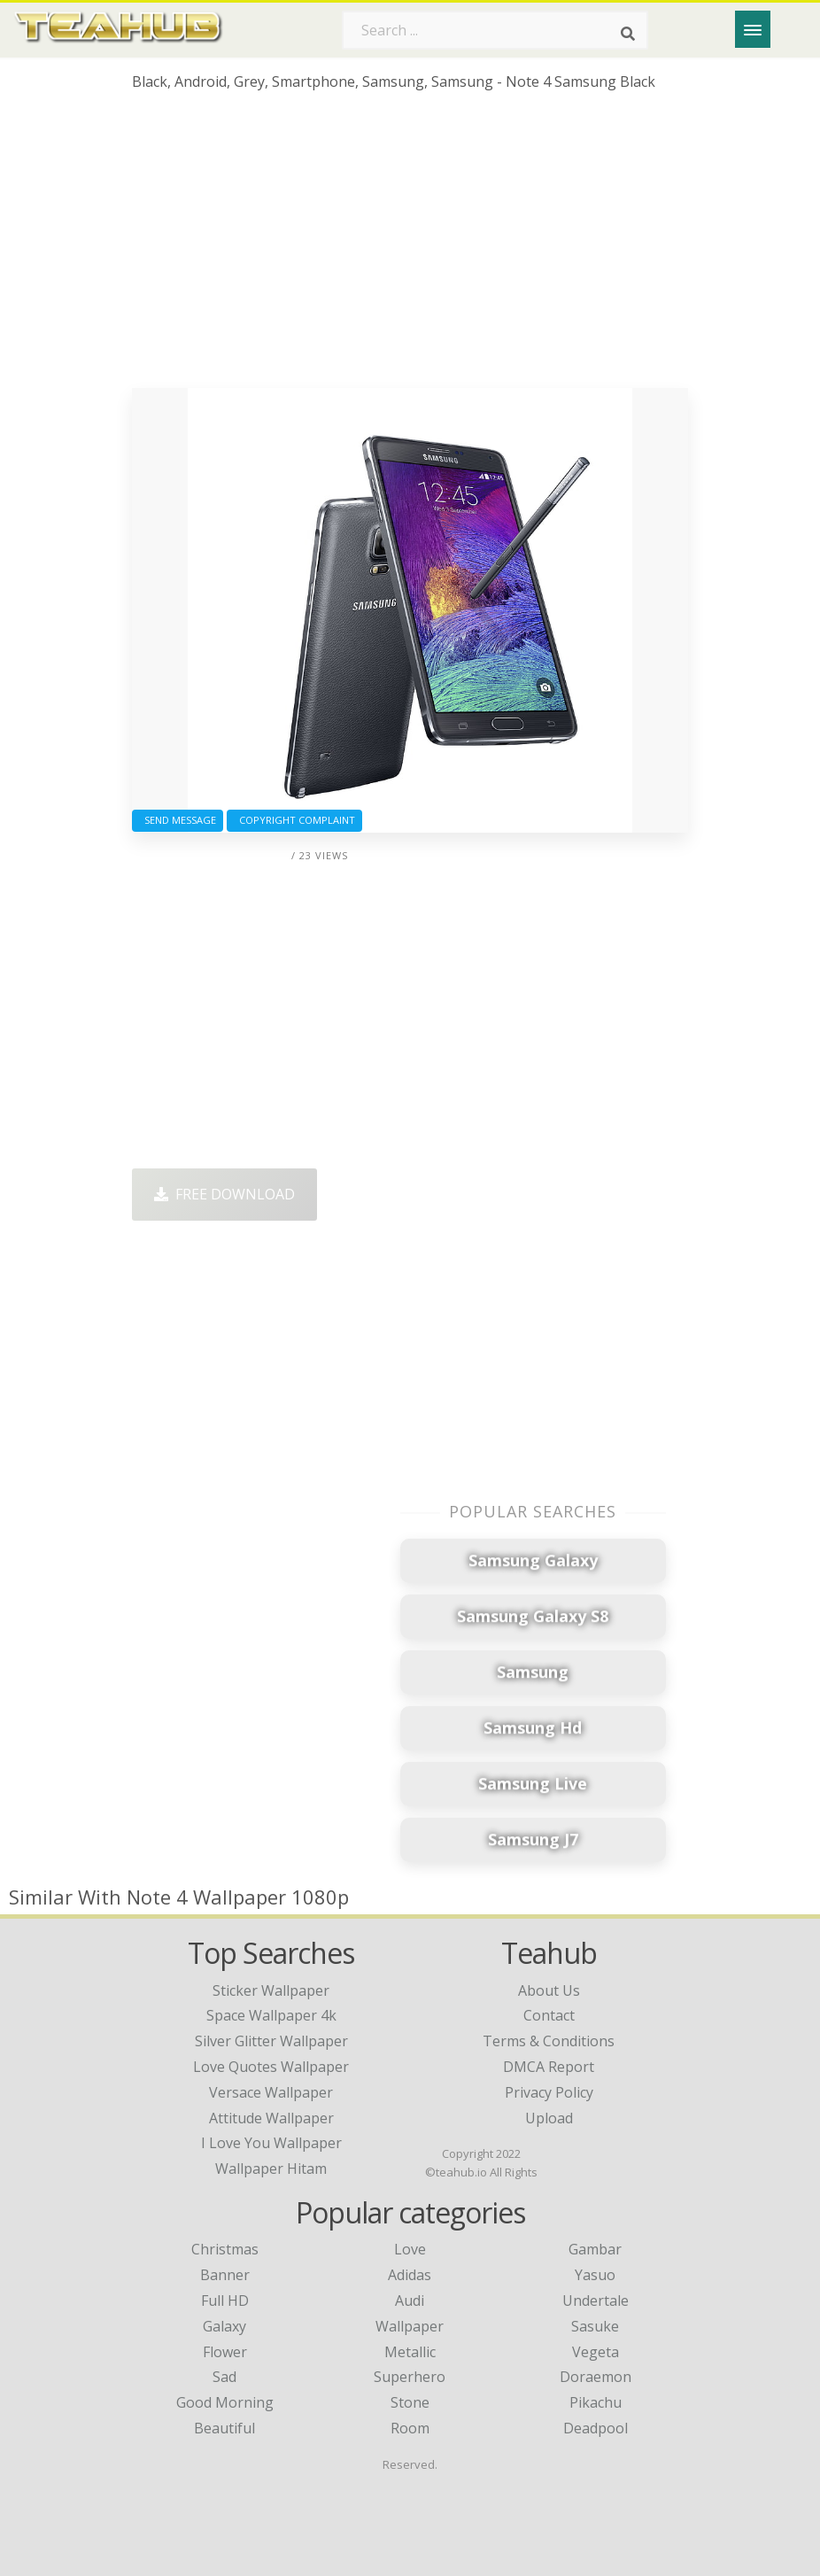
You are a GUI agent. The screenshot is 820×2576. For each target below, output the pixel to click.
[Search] (628, 33)
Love (410, 2249)
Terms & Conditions (549, 2041)
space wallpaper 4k (271, 2015)
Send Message (177, 819)
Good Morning (225, 2402)
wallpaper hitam (271, 2168)
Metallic (410, 2352)
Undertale (595, 2300)
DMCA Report (548, 2066)
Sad (224, 2376)
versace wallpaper (271, 2092)
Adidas (409, 2275)
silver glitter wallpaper (271, 2041)
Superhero (409, 2376)
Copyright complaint (294, 819)
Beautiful (224, 2428)
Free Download (224, 1194)
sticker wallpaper (271, 1990)
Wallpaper (409, 2326)
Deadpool (595, 2428)
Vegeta (595, 2352)
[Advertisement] (409, 246)
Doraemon (595, 2376)
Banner (225, 2275)
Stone (410, 2402)
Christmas (225, 2249)
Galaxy (224, 2326)
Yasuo (595, 2275)
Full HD (225, 2300)
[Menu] (752, 29)
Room (410, 2428)
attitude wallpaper (271, 2118)
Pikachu (595, 2402)
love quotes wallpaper (271, 2066)
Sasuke (595, 2326)
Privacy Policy (549, 2092)
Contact (549, 2015)
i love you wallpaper (271, 2143)
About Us (549, 1990)
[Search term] (495, 30)
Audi (409, 2300)
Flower (225, 2352)
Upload (549, 2118)
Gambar (595, 2249)
